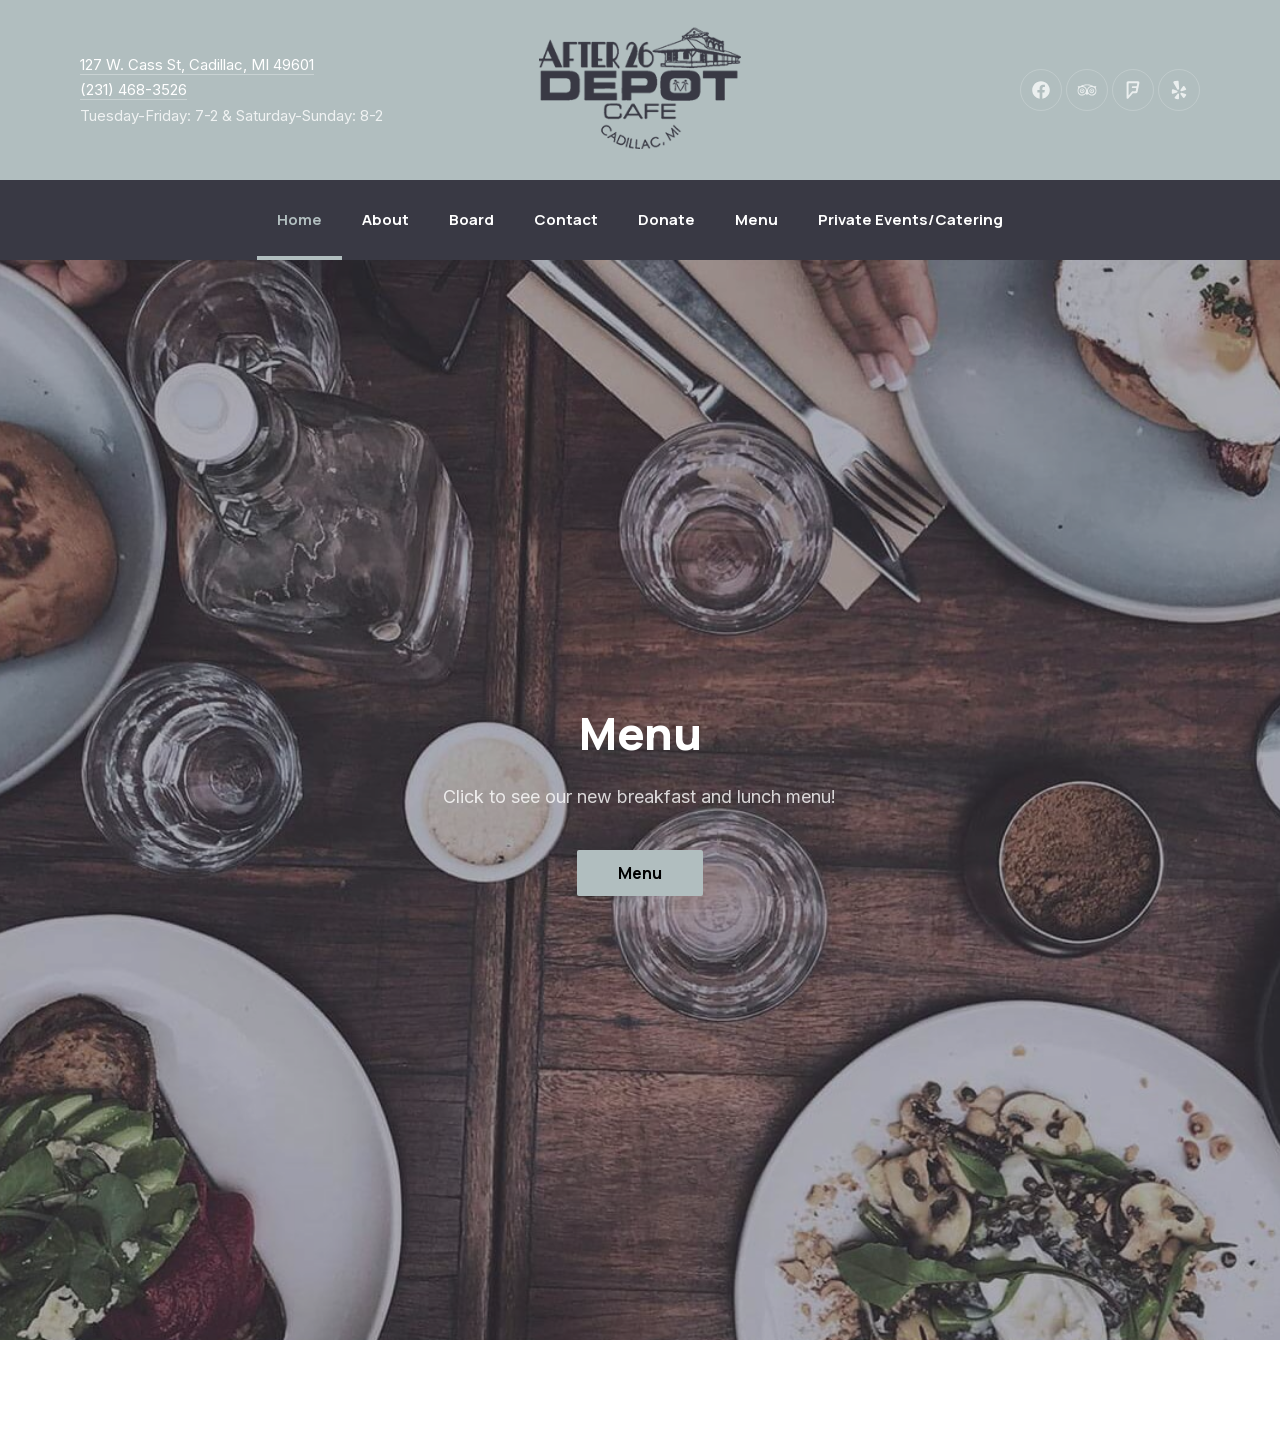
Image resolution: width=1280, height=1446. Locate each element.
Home (299, 219)
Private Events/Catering (910, 219)
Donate (666, 219)
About (385, 219)
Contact (566, 219)
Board (471, 219)
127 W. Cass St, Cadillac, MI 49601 (197, 64)
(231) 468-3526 (133, 89)
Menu (756, 219)
